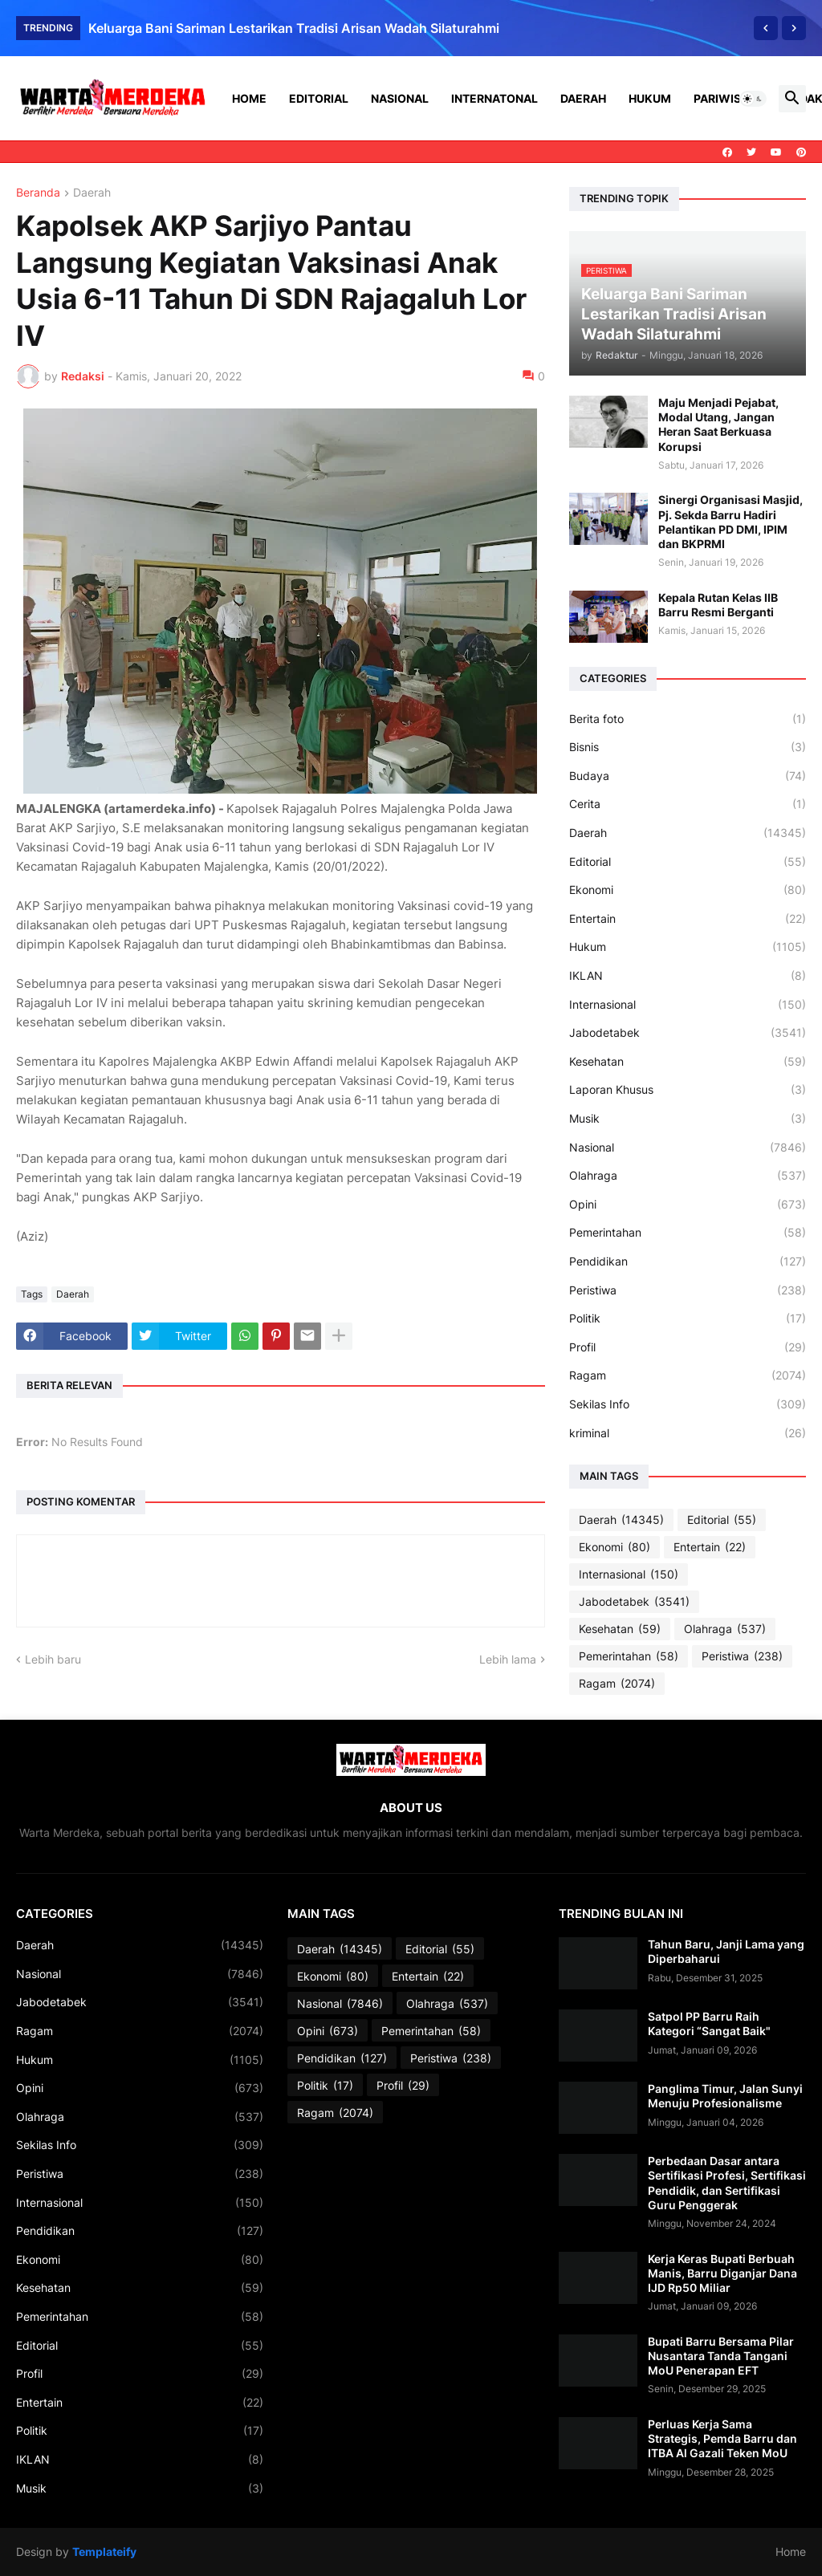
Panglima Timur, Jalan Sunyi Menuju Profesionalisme (725, 2096)
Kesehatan (687, 1062)
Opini (687, 1205)
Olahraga (687, 1176)
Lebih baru (53, 1659)
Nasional (400, 98)
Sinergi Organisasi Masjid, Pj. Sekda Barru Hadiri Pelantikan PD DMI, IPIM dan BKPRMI (730, 522)
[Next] (794, 28)
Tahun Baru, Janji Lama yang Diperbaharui (726, 1951)
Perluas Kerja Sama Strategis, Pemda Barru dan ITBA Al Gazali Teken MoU (722, 2438)
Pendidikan (687, 1261)
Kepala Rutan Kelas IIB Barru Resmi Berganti (718, 605)
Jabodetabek (687, 1033)
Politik (687, 1318)
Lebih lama (507, 1659)
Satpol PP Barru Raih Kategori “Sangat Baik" (709, 2023)
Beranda (38, 193)
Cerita (687, 804)
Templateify (104, 2551)
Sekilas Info (687, 1404)
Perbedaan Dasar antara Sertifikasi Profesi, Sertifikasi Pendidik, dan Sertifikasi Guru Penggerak (727, 2183)
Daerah (583, 98)
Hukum (650, 98)
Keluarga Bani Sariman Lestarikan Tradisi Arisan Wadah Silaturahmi (293, 28)
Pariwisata (728, 98)
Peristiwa (687, 1290)
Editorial (318, 98)
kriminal (687, 1433)
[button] (753, 99)
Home (249, 98)
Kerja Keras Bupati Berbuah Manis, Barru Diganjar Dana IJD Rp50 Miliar (722, 2273)
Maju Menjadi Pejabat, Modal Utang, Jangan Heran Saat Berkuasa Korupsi (718, 424)
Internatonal (494, 98)
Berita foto (687, 719)
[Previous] (766, 28)
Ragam (687, 1375)
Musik (687, 1119)
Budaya (687, 776)
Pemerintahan (687, 1233)
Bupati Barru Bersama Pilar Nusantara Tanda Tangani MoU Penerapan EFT (721, 2355)
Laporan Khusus (687, 1090)
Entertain (687, 919)
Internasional (687, 1005)
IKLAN (687, 976)
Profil (687, 1347)
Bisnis (687, 747)
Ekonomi (687, 890)
